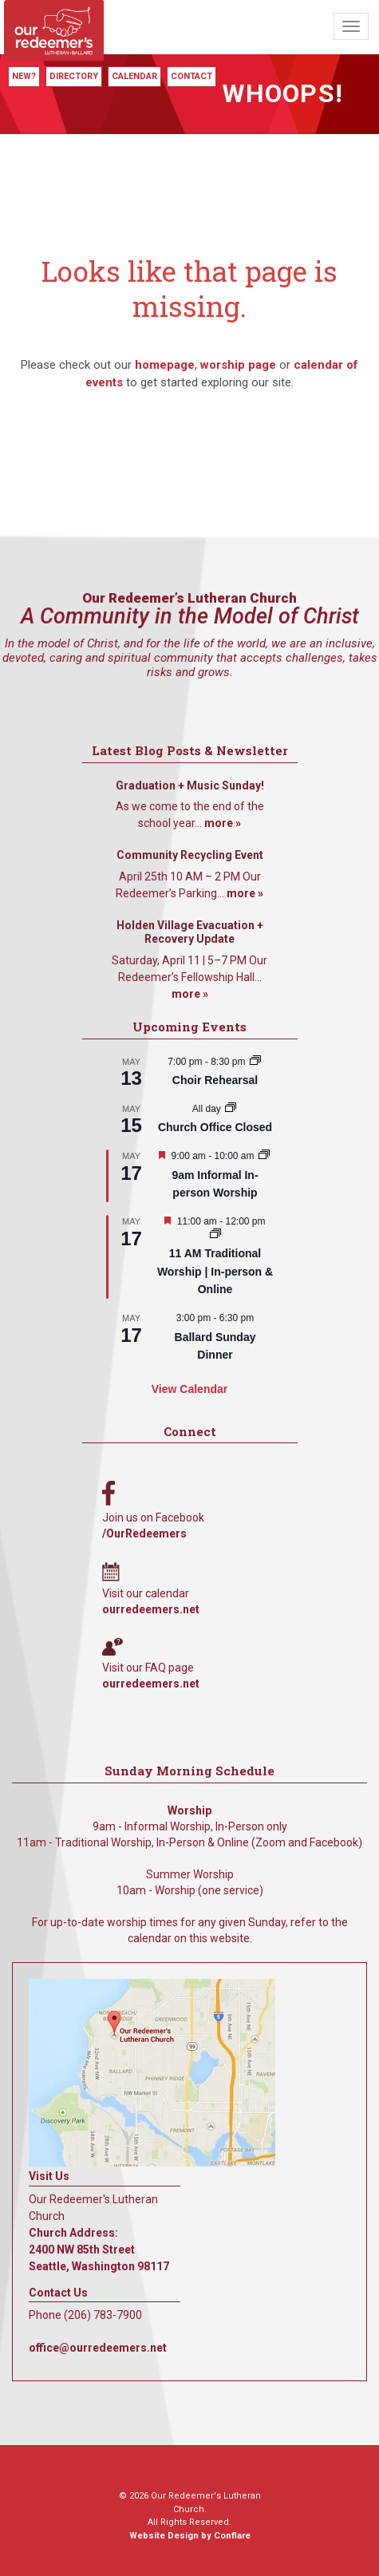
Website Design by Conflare (190, 2535)
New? (24, 76)
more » (222, 823)
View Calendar (189, 1389)
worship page (238, 365)
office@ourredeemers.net (98, 2347)
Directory (73, 76)
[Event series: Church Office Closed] (230, 1108)
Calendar (134, 76)
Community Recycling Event (189, 855)
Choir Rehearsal (215, 1080)
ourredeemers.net (150, 1609)
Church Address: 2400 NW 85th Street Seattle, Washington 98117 (99, 2249)
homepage (165, 365)
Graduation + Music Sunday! (190, 785)
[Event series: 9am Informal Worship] (264, 1155)
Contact (191, 76)
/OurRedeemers (144, 1533)
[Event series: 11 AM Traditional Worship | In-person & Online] (215, 1235)
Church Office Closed (215, 1127)
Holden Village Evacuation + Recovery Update (189, 932)
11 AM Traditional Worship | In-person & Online (215, 1271)
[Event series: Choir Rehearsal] (255, 1061)
